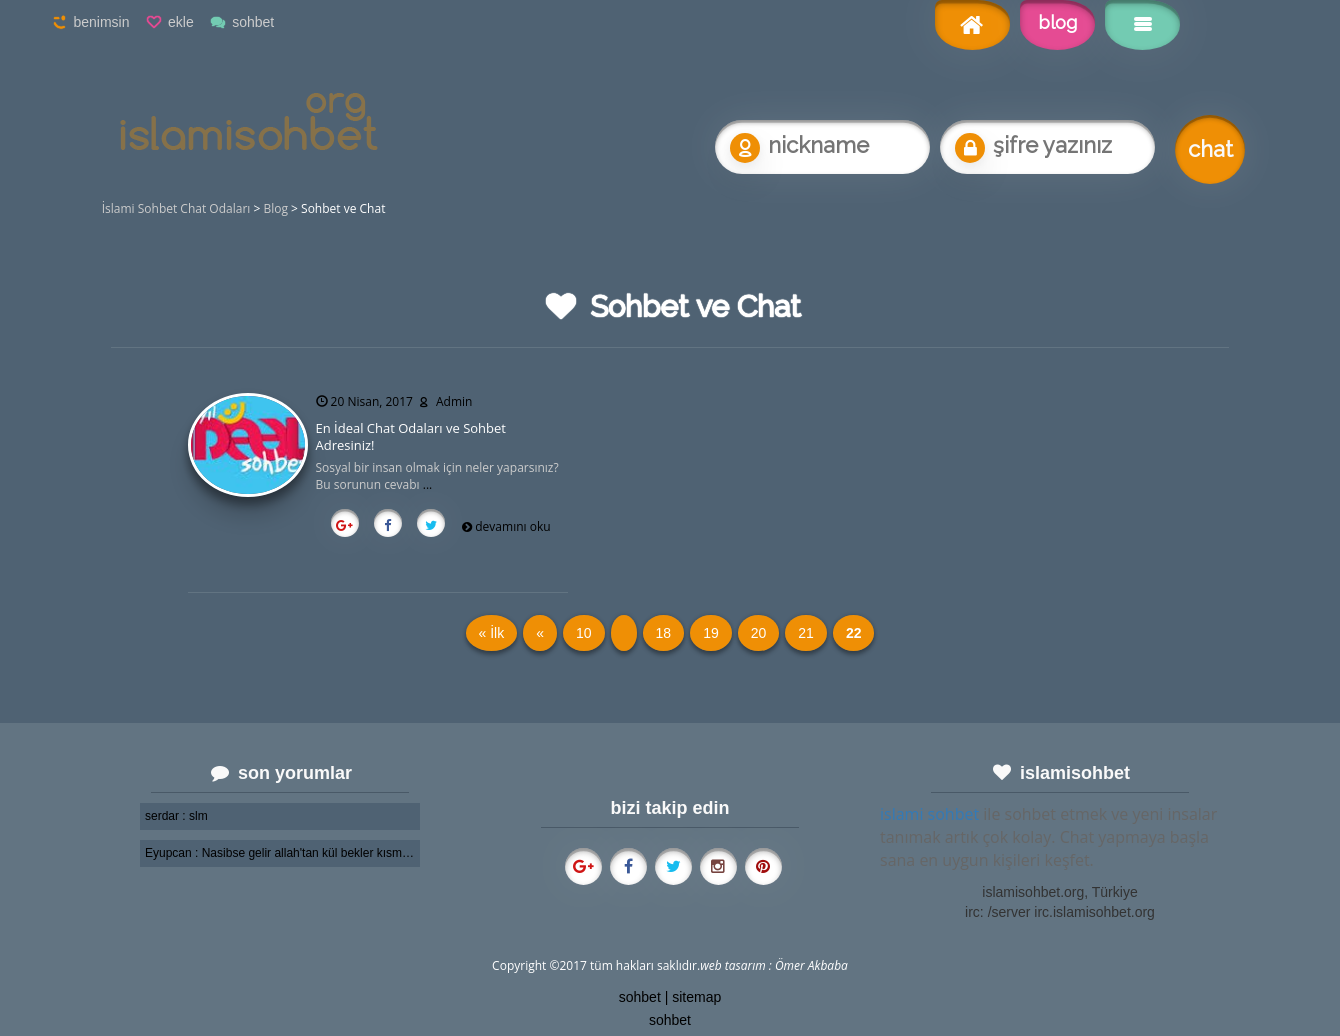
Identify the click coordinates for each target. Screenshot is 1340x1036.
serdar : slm (176, 816)
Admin (454, 401)
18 (664, 633)
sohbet (253, 22)
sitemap (696, 997)
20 (759, 633)
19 (711, 633)
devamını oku (512, 526)
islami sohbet (929, 814)
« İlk (492, 633)
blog (1057, 22)
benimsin (101, 22)
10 (584, 633)
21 (806, 633)
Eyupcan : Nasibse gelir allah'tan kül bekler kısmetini (280, 853)
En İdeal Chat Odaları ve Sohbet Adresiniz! (411, 436)
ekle (181, 22)
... (427, 484)
